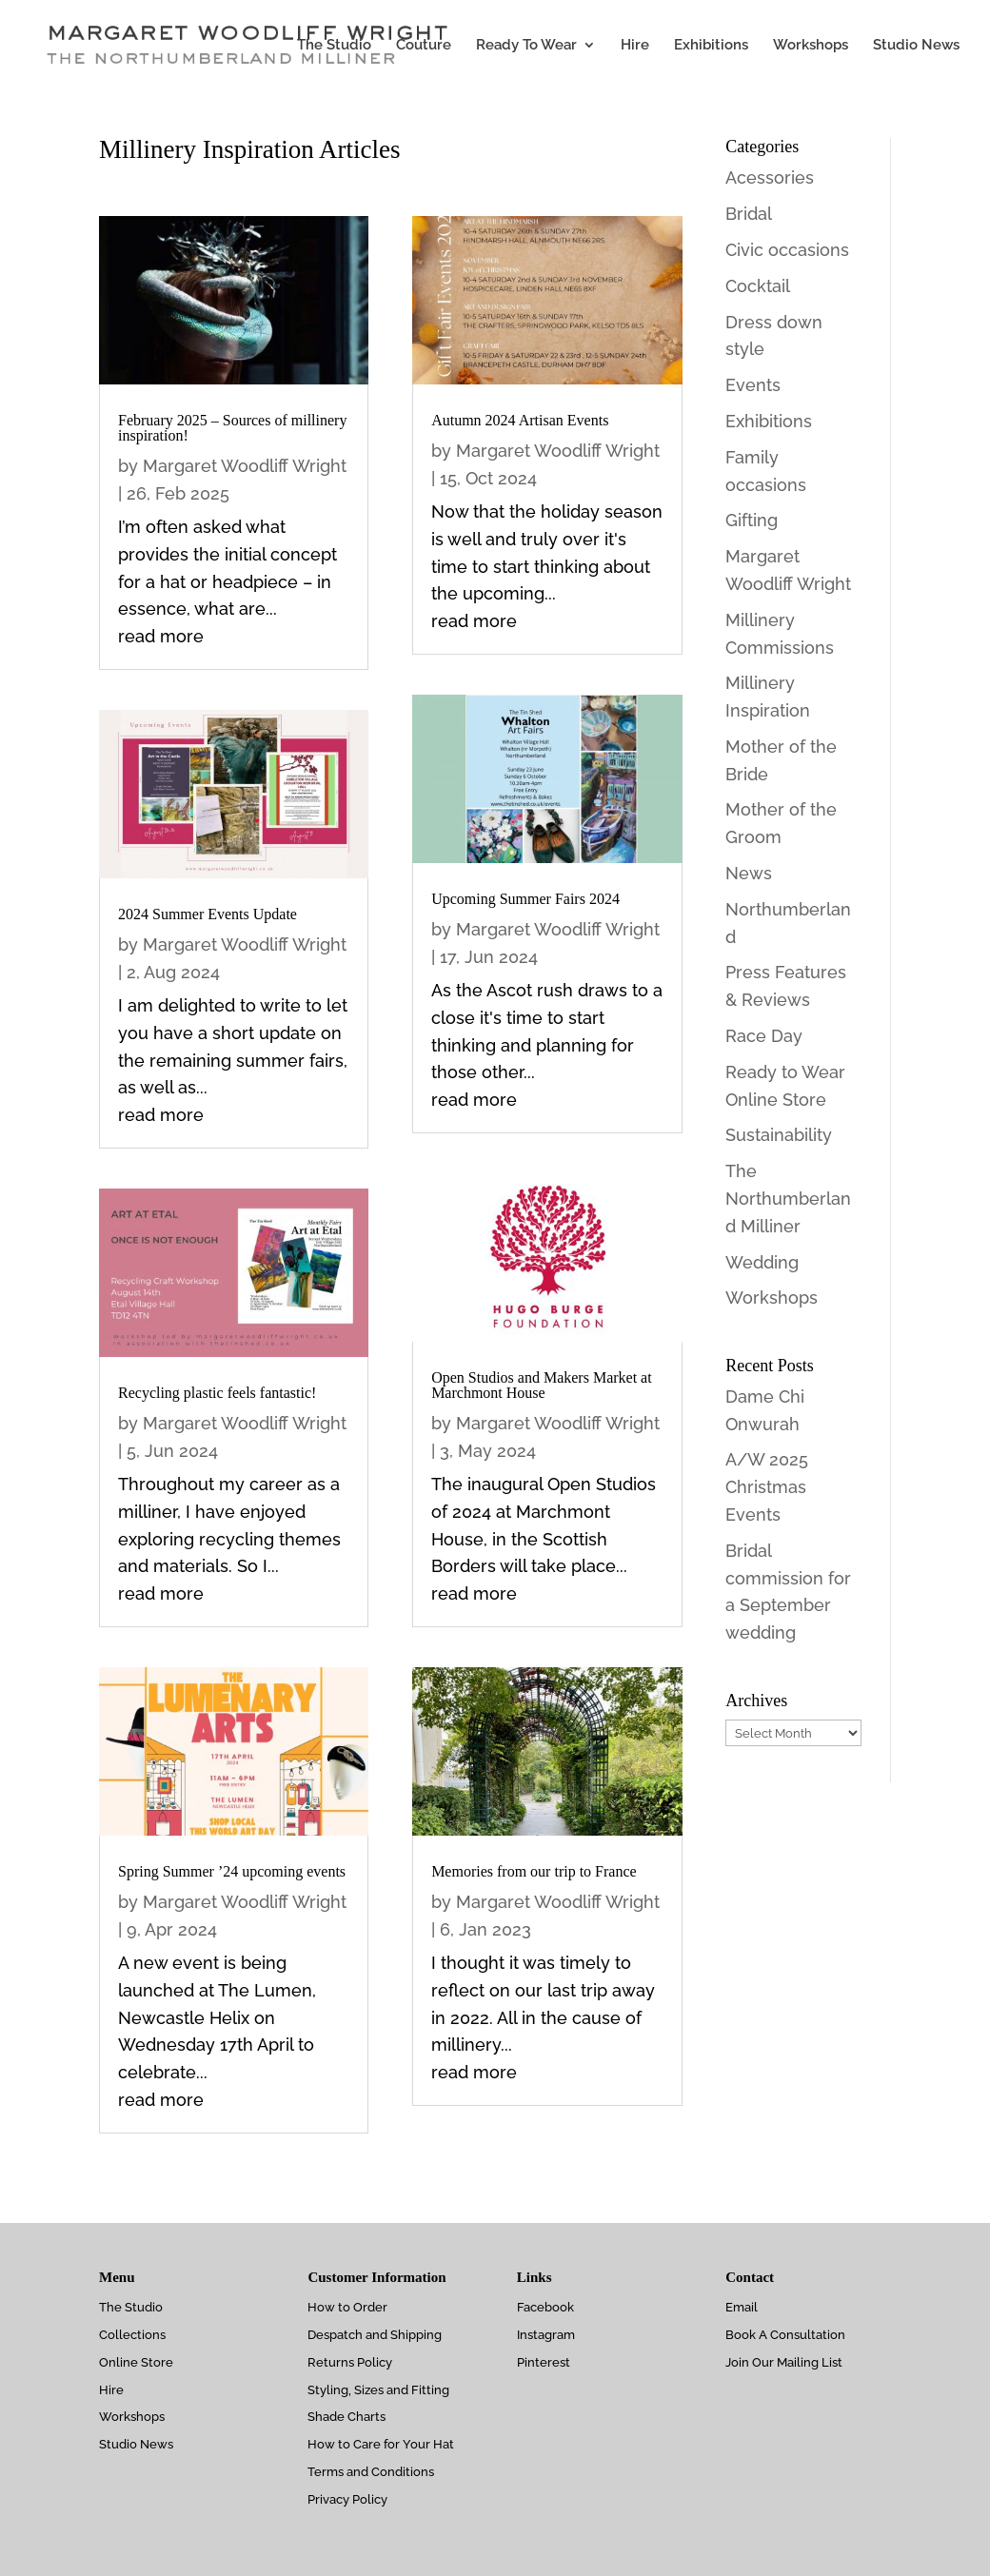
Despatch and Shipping (374, 2335)
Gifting (751, 520)
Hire (635, 45)
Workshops (810, 45)
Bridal (748, 214)
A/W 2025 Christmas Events (766, 1486)
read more (161, 636)
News (748, 873)
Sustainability (778, 1135)
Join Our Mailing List (783, 2362)
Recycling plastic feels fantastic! (217, 1393)
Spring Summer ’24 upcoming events (232, 1871)
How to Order (347, 2307)
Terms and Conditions (370, 2472)
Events (753, 385)
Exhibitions (711, 45)
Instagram (546, 2335)
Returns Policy (349, 2362)
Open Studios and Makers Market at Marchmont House (541, 1385)
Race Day (763, 1036)
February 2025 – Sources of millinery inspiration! (232, 427)
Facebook (545, 2307)
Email (741, 2307)
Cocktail (757, 286)
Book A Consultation (785, 2335)
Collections (132, 2335)
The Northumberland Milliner (788, 1198)
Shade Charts (346, 2416)
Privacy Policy (347, 2499)
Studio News (916, 45)
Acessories (769, 177)
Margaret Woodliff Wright (244, 466)
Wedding (762, 1262)
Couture (423, 45)
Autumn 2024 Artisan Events (519, 420)
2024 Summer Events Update (207, 914)
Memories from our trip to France (534, 1871)
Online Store (136, 2362)
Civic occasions (787, 250)
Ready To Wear (526, 45)
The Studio (334, 45)
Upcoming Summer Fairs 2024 (525, 899)
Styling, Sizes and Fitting (378, 2390)
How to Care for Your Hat (380, 2444)
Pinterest (543, 2362)
